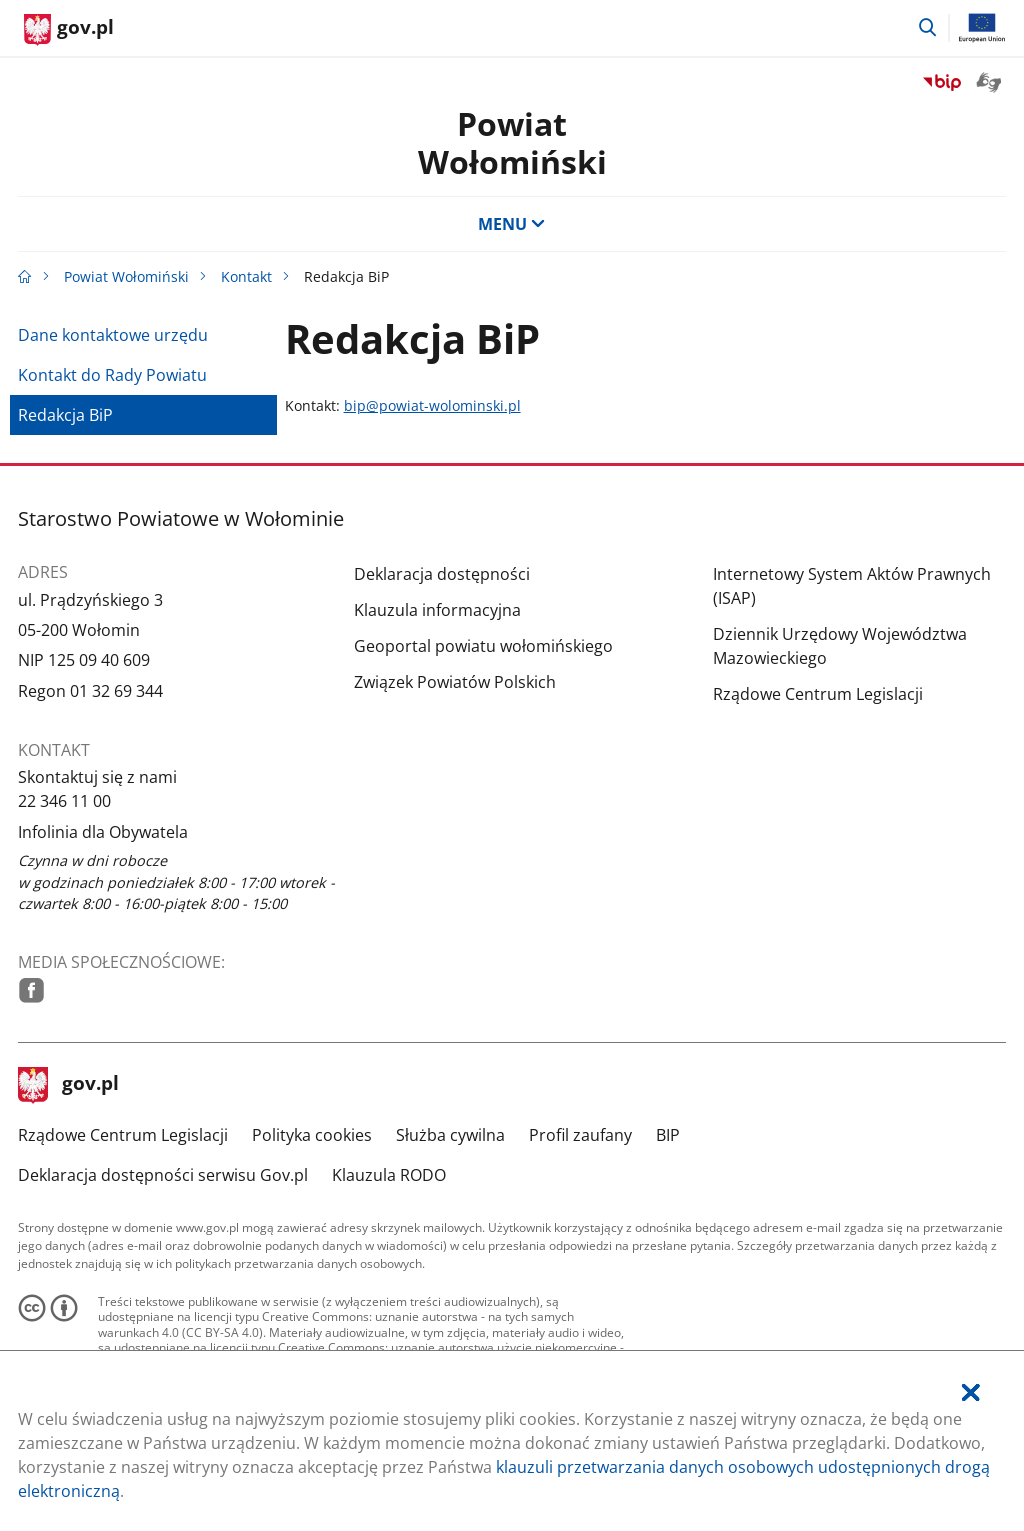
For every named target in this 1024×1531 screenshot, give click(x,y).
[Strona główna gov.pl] (69, 30)
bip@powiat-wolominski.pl (432, 405)
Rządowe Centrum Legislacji (818, 694)
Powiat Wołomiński (126, 276)
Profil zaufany (580, 1135)
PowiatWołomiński (512, 142)
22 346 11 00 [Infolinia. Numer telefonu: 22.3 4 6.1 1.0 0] (64, 801)
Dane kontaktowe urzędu (113, 335)
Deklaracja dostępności (442, 574)
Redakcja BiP (65, 415)
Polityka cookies (312, 1135)
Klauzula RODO (389, 1175)
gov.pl (69, 1085)
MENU (512, 224)
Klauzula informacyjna (437, 610)
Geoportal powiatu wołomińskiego (483, 646)
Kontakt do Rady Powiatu (112, 375)
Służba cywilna (450, 1135)
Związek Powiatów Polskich (455, 682)
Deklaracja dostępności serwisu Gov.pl (163, 1175)
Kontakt (246, 276)
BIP (668, 1135)
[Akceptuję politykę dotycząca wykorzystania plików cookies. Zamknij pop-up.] (971, 1392)
